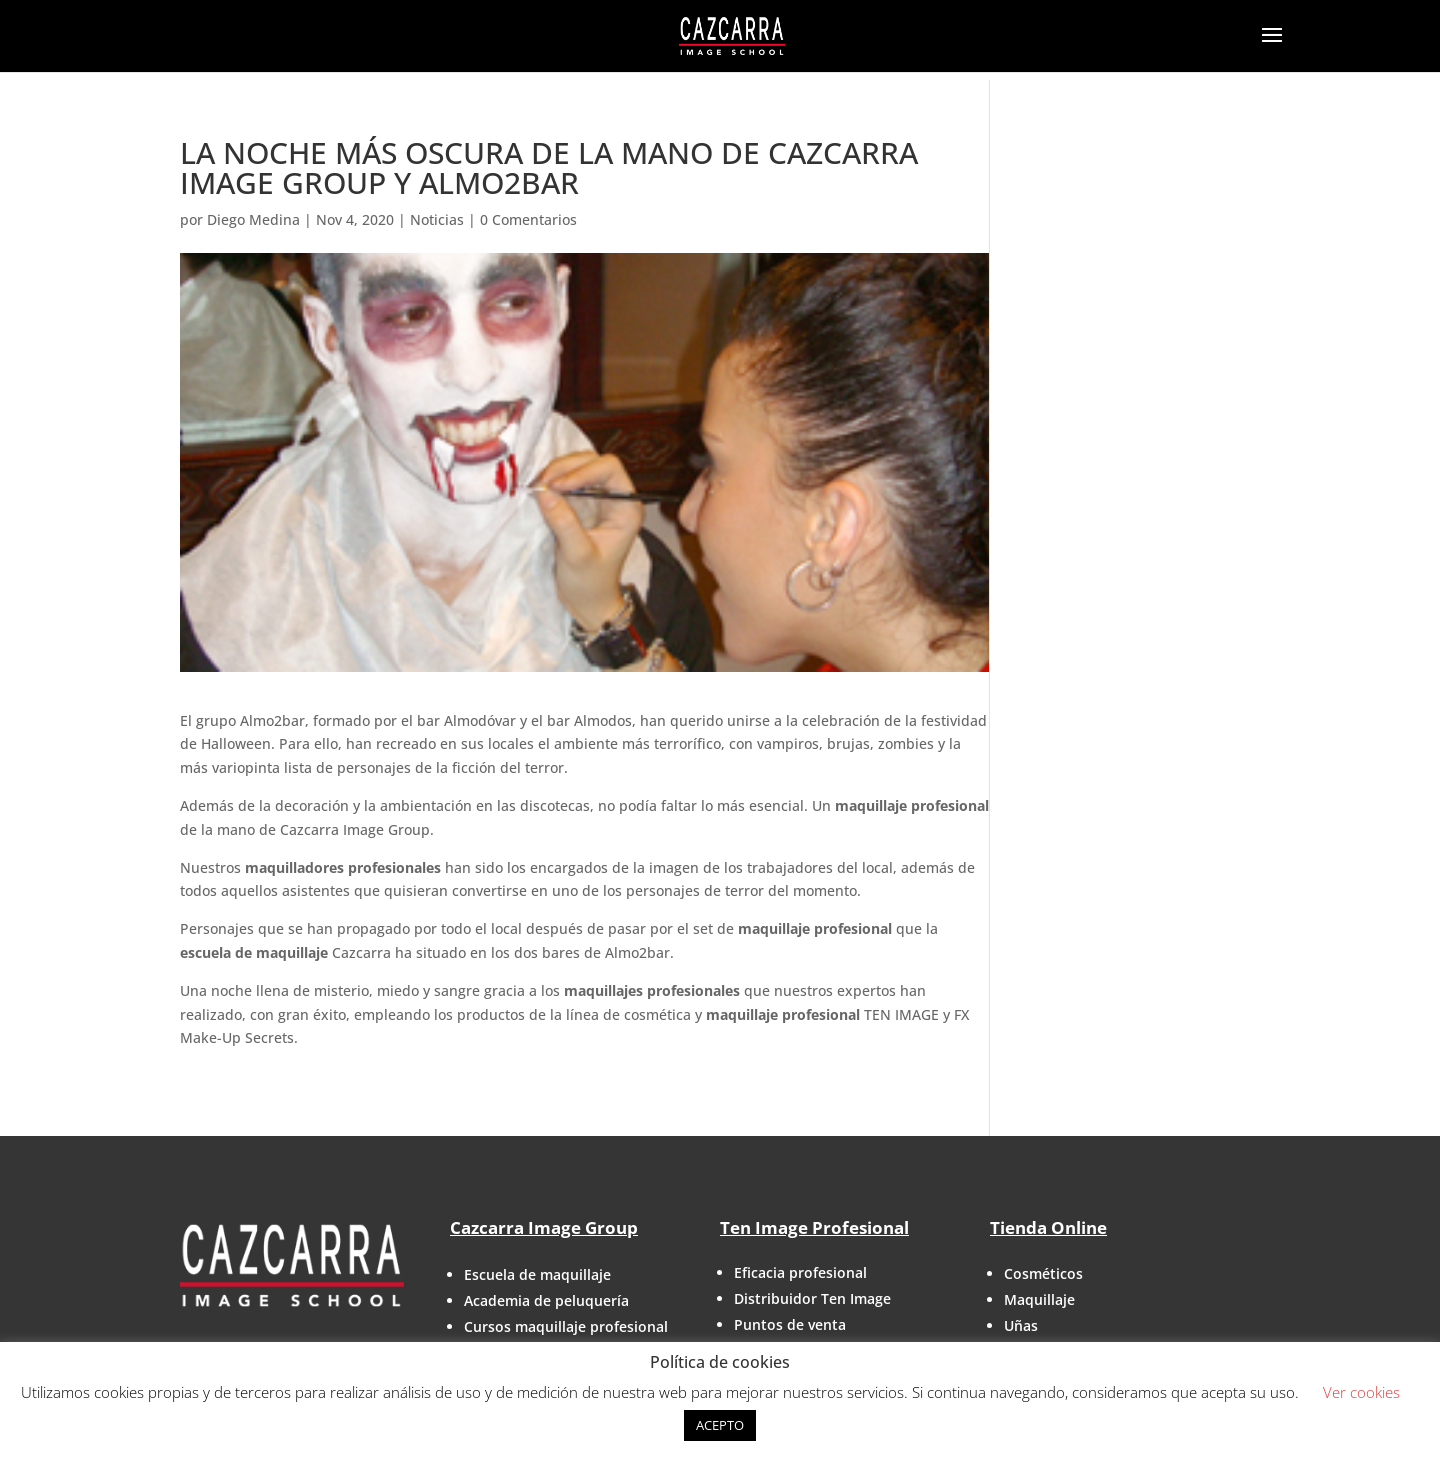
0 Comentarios (528, 219)
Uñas (1021, 1325)
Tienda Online (1048, 1227)
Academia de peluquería (546, 1300)
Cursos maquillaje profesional (566, 1326)
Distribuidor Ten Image (812, 1298)
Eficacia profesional (800, 1272)
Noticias (437, 219)
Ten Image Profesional (814, 1227)
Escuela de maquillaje (537, 1274)
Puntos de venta (790, 1324)
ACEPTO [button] (720, 1425)
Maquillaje (1039, 1299)
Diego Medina (253, 219)
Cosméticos (1043, 1273)
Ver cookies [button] (1361, 1392)
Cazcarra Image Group (544, 1227)
